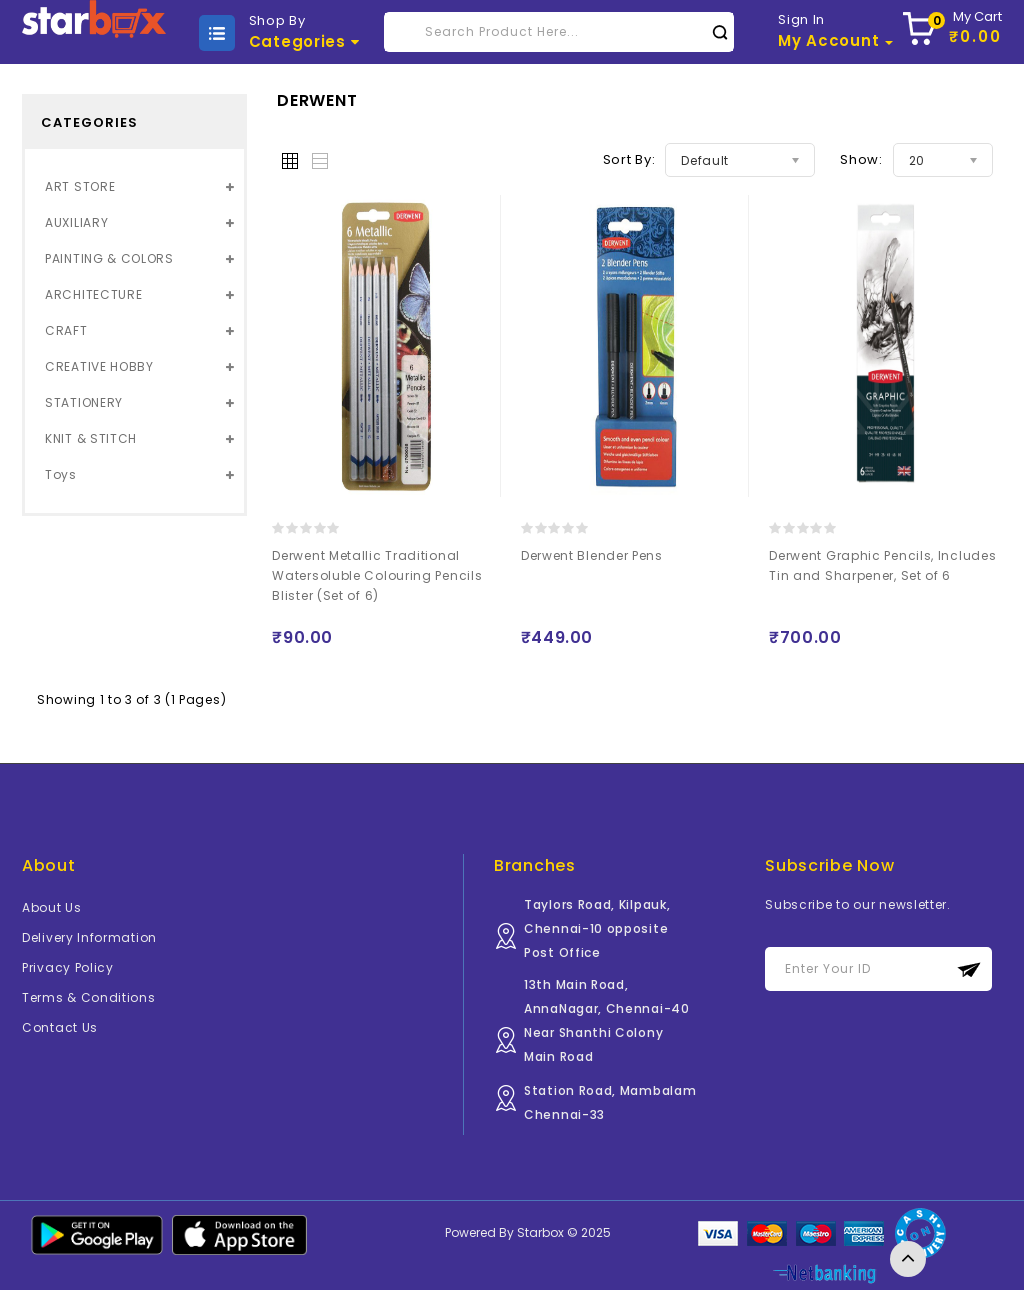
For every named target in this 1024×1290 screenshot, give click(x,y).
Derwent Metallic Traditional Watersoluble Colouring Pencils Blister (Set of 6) (377, 575)
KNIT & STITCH (91, 438)
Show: (861, 159)
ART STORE (80, 186)
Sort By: (629, 159)
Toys (61, 474)
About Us (52, 907)
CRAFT (66, 330)
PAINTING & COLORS (109, 258)
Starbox (540, 1232)
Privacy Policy (68, 967)
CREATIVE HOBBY (99, 366)
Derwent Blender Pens (592, 555)
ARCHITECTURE (93, 294)
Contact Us (60, 1027)
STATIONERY (84, 402)
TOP (908, 1259)
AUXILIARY (76, 222)
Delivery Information (89, 937)
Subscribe (969, 969)
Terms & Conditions (89, 997)
